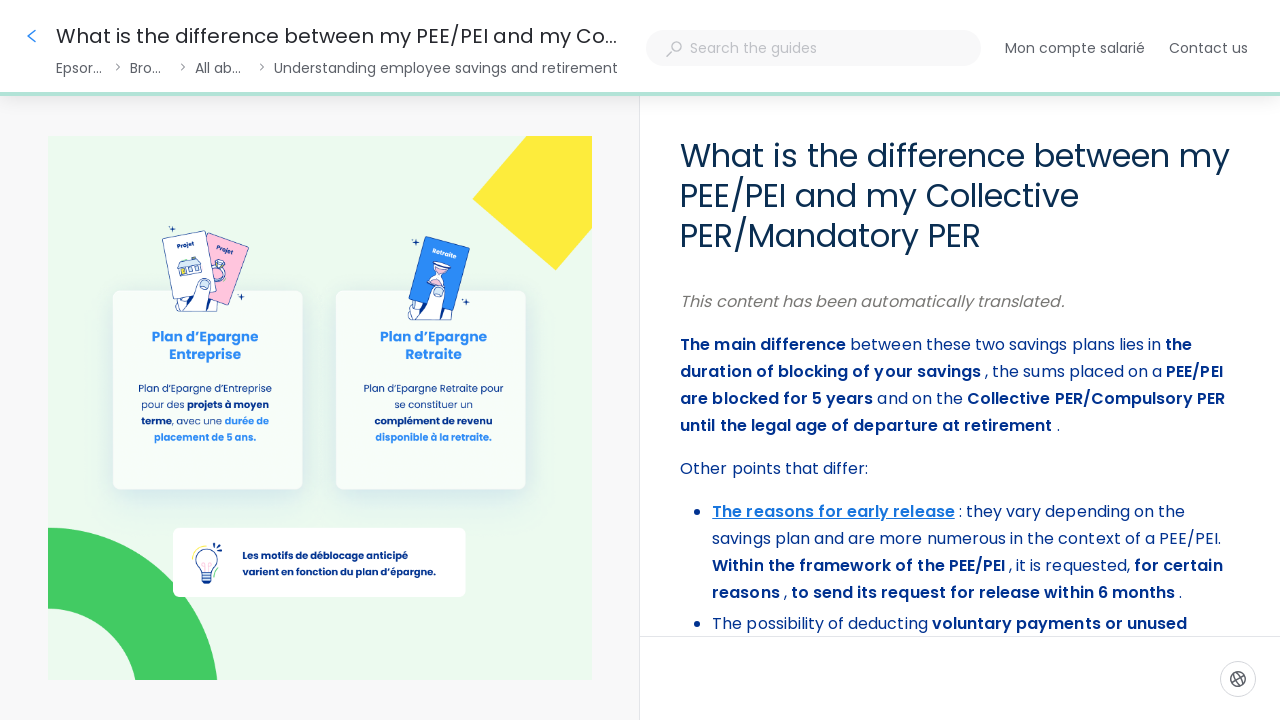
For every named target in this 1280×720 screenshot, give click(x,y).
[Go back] (32, 36)
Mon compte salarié (1075, 49)
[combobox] (813, 48)
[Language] (1238, 679)
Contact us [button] (1208, 48)
